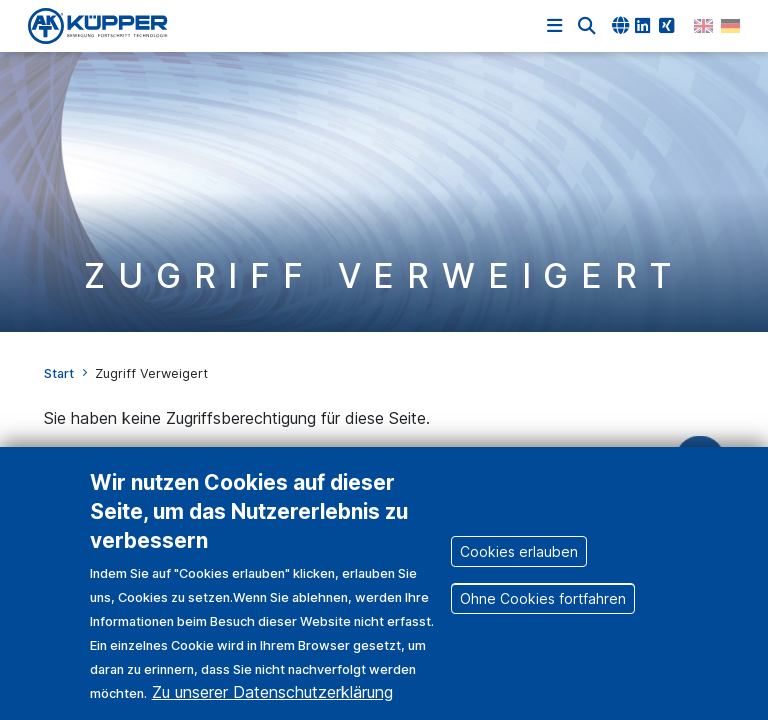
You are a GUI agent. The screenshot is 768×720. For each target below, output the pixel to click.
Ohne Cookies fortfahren (543, 615)
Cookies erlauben (519, 568)
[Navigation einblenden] (554, 26)
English (703, 26)
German (730, 26)
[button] (587, 26)
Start (59, 373)
